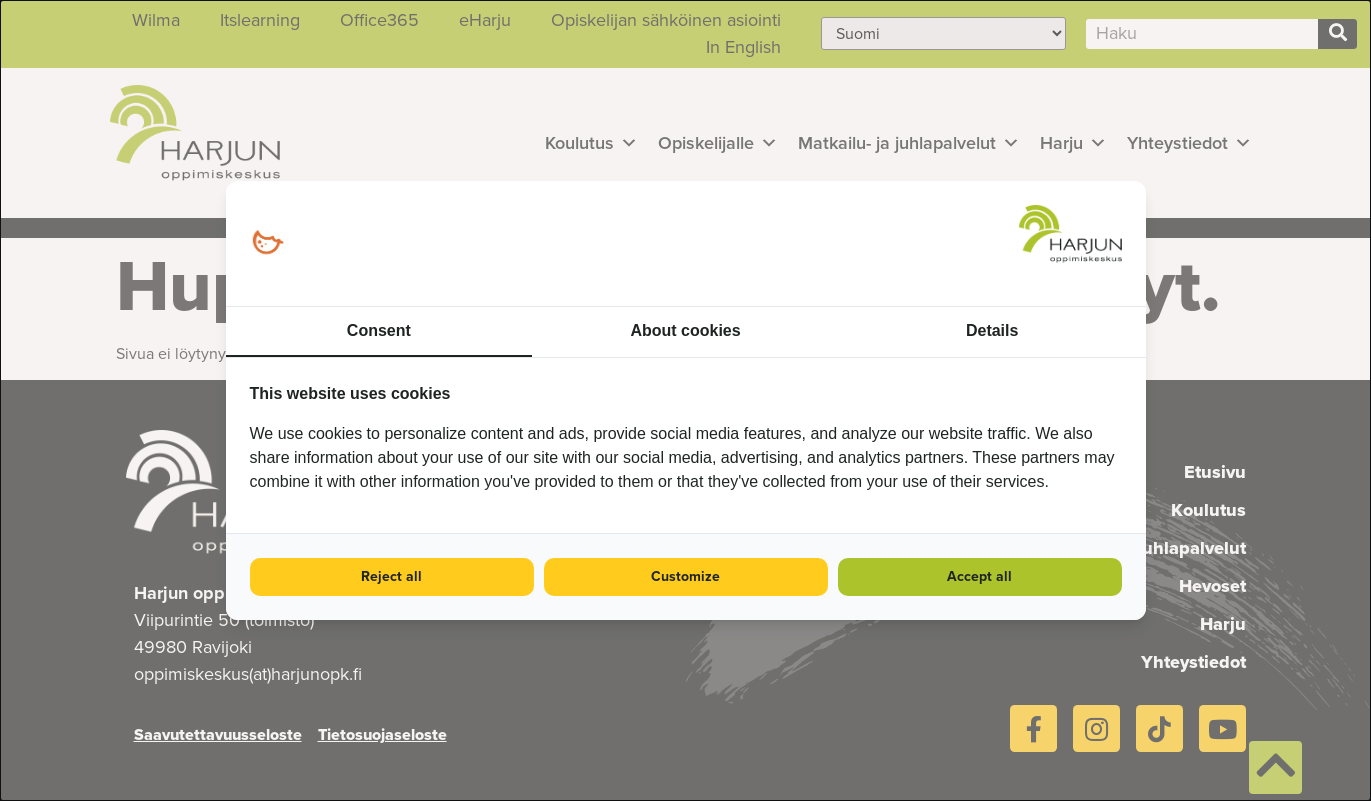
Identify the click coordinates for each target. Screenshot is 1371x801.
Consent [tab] (379, 330)
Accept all (979, 576)
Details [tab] (992, 330)
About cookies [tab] (685, 330)
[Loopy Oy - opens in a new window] (267, 243)
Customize (685, 576)
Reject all (391, 576)
